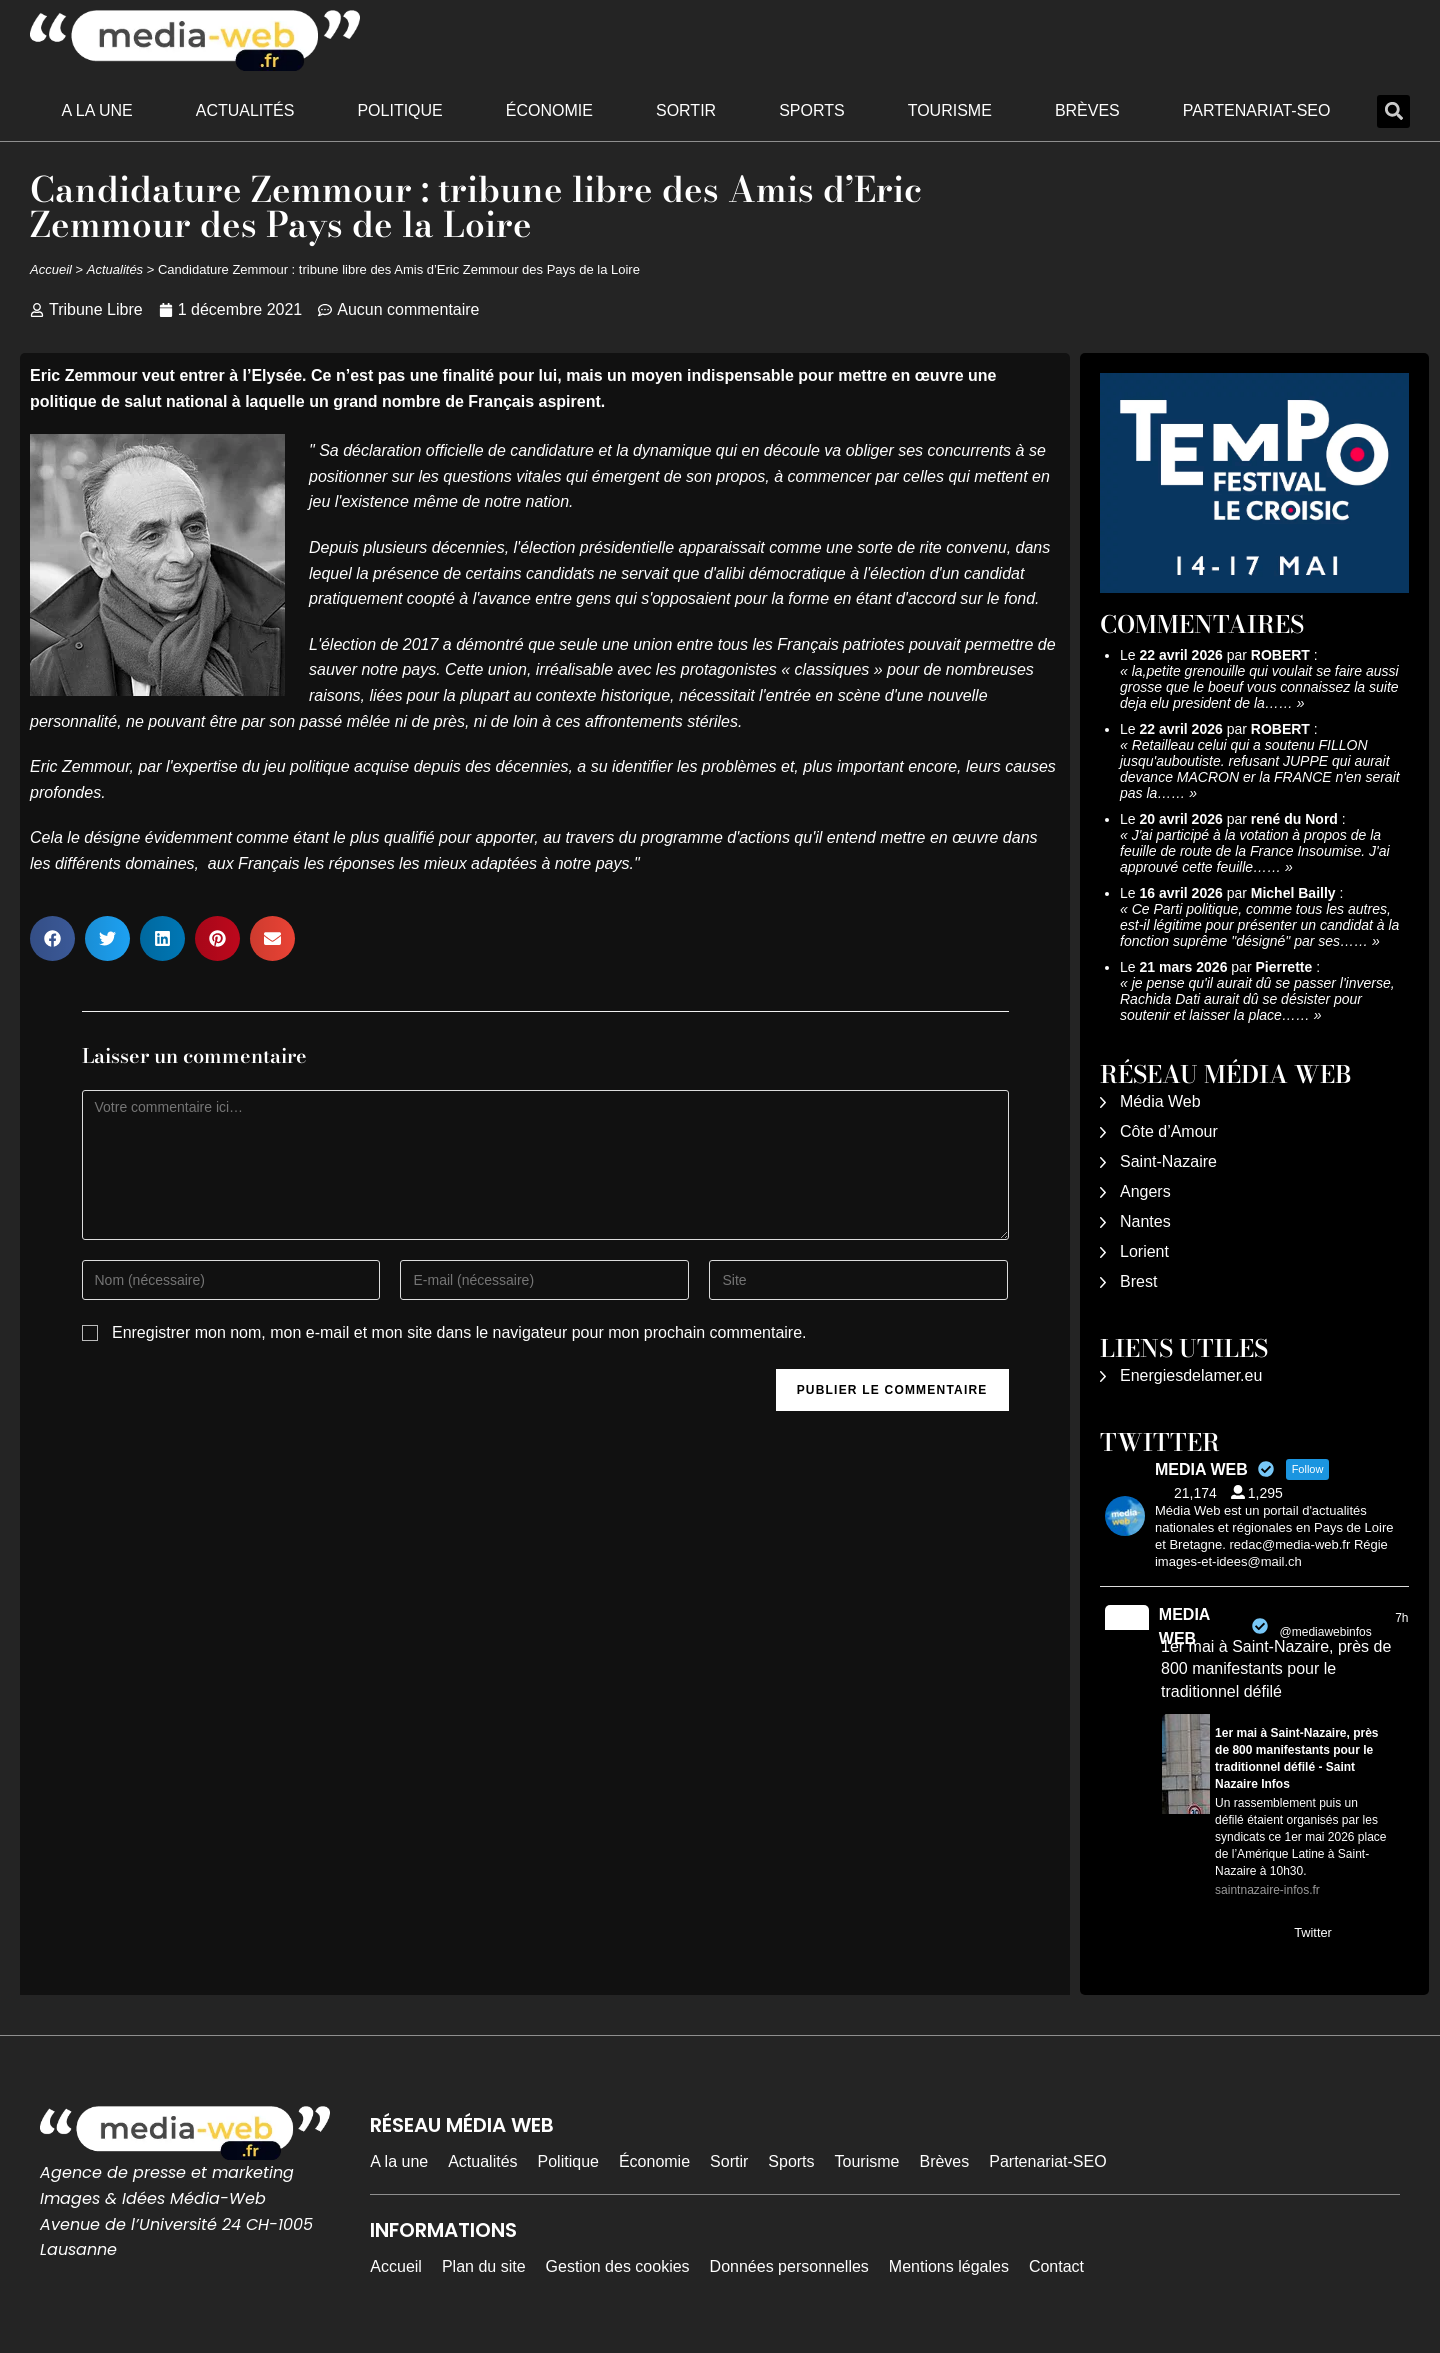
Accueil (51, 269)
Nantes (1145, 1221)
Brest (1138, 1281)
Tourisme (950, 110)
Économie (549, 110)
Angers (1145, 1191)
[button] (1393, 111)
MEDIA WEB (1184, 1626)
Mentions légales (949, 2266)
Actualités (245, 110)
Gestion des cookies (618, 2266)
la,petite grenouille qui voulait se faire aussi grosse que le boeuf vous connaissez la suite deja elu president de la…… (1259, 687)
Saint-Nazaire (1168, 1161)
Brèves (1087, 110)
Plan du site (484, 2266)
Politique (399, 110)
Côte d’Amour (1169, 1131)
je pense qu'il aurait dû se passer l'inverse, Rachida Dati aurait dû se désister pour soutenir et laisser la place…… (1257, 999)
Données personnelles (789, 2266)
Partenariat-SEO (1257, 110)
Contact (1056, 2266)
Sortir (686, 110)
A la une (97, 110)
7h (1401, 1618)
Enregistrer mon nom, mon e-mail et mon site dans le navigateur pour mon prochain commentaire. (459, 1332)
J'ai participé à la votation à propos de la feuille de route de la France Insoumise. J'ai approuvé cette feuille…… (1255, 851)
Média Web (1160, 1101)
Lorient (1144, 1251)
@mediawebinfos (1326, 1632)
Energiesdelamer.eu (1191, 1375)
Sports (812, 110)
